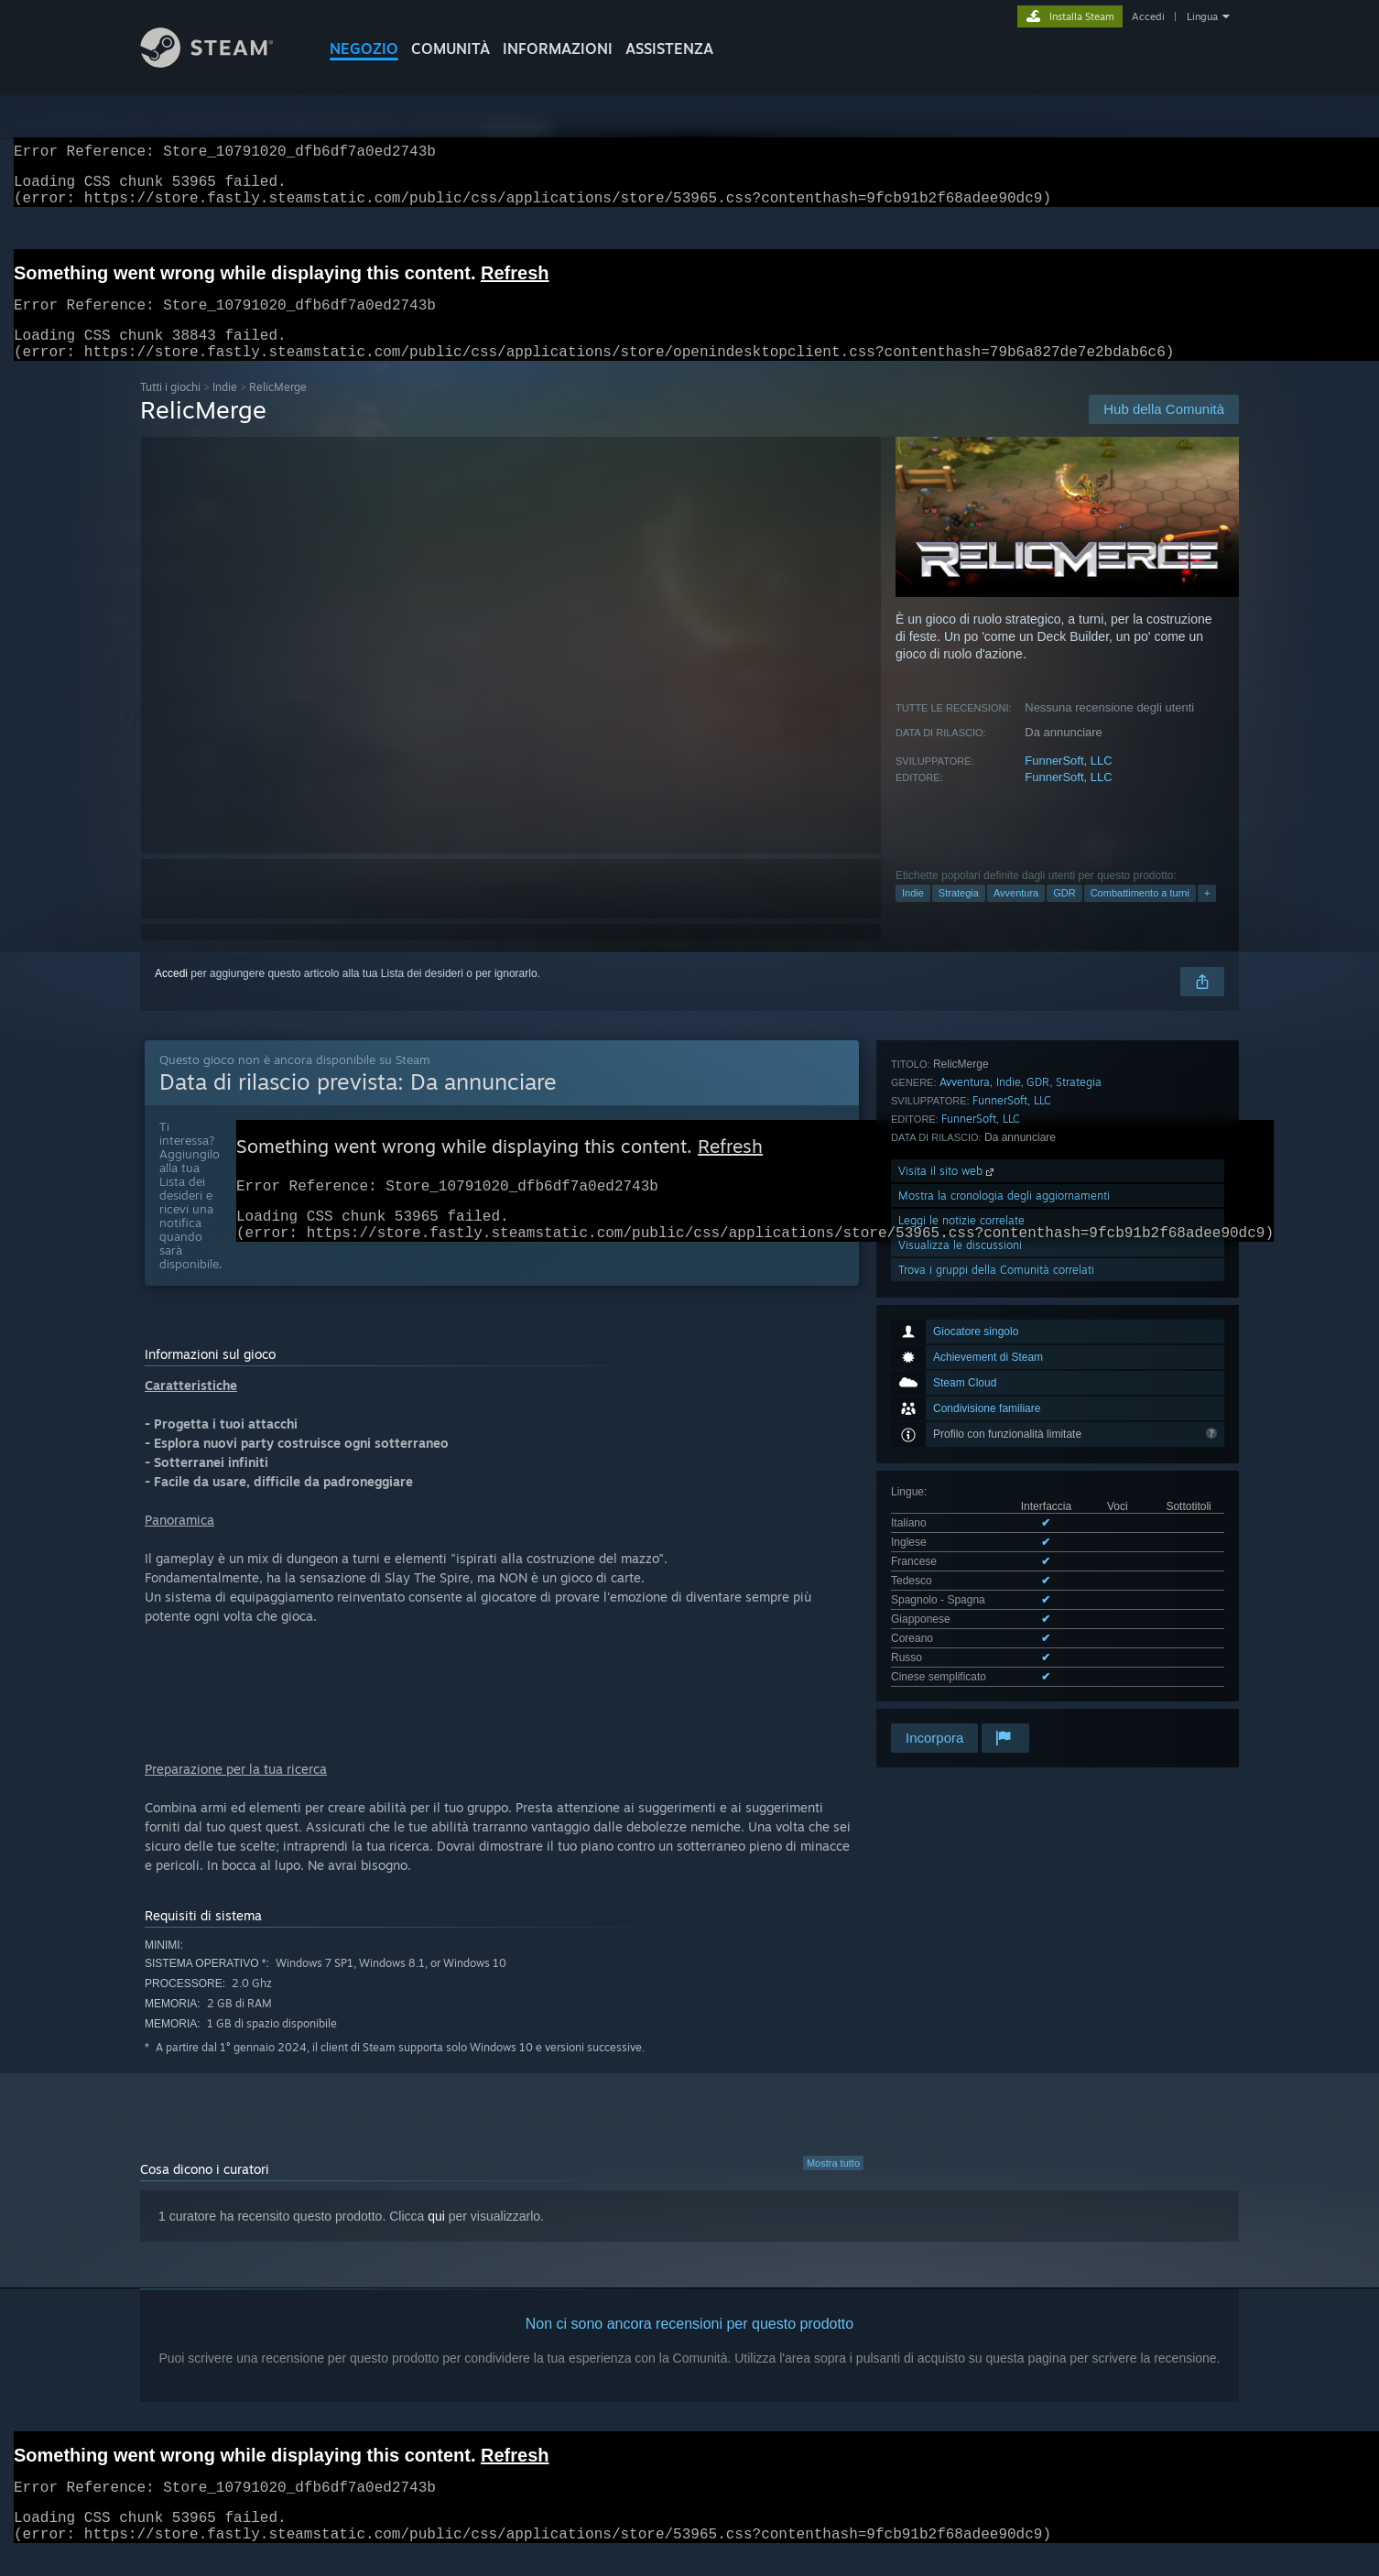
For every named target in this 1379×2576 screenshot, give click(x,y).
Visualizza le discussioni (960, 1611)
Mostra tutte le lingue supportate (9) (977, 1378)
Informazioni (558, 48)
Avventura (1016, 914)
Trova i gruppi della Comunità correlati (996, 1636)
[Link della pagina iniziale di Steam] (220, 63)
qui (436, 2238)
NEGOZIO (364, 48)
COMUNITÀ (450, 48)
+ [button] (1207, 914)
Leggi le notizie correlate (961, 1586)
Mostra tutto (833, 2184)
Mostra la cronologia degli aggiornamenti (1004, 1562)
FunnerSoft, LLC (1068, 782)
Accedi (1148, 16)
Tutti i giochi (170, 409)
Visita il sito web (947, 1537)
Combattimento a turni (1140, 914)
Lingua (1202, 16)
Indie (224, 409)
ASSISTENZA (669, 48)
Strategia (959, 914)
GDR (1064, 914)
